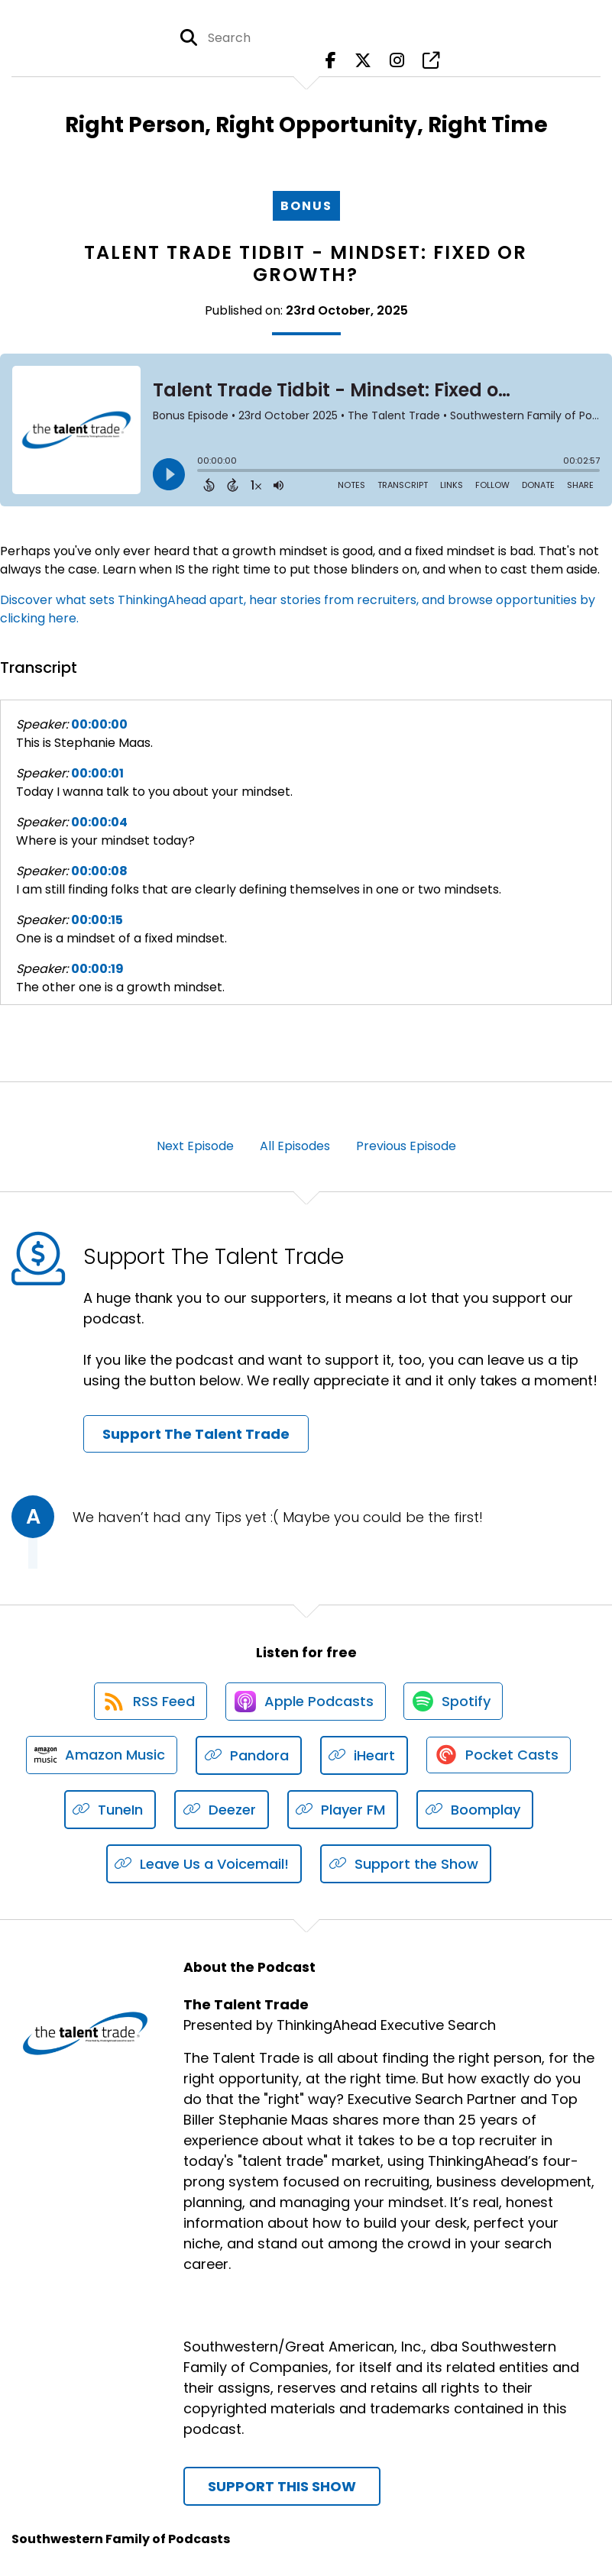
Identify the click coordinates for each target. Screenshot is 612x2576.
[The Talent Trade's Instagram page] (397, 61)
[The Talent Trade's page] (431, 61)
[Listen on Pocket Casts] (499, 1757)
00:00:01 (97, 773)
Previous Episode (406, 1146)
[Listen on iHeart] (364, 1757)
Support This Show (282, 2489)
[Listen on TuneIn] (110, 1811)
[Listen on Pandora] (249, 1757)
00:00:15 (97, 920)
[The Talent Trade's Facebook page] (331, 61)
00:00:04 (99, 822)
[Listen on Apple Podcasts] (306, 1702)
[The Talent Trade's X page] (363, 61)
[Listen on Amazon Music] (100, 1757)
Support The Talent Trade (196, 1433)
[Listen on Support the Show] (405, 1866)
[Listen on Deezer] (221, 1811)
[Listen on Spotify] (455, 1702)
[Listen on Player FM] (343, 1811)
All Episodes (295, 1146)
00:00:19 (97, 969)
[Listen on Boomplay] (474, 1811)
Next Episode (195, 1146)
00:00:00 (99, 724)
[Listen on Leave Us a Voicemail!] (204, 1866)
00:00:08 (99, 871)
